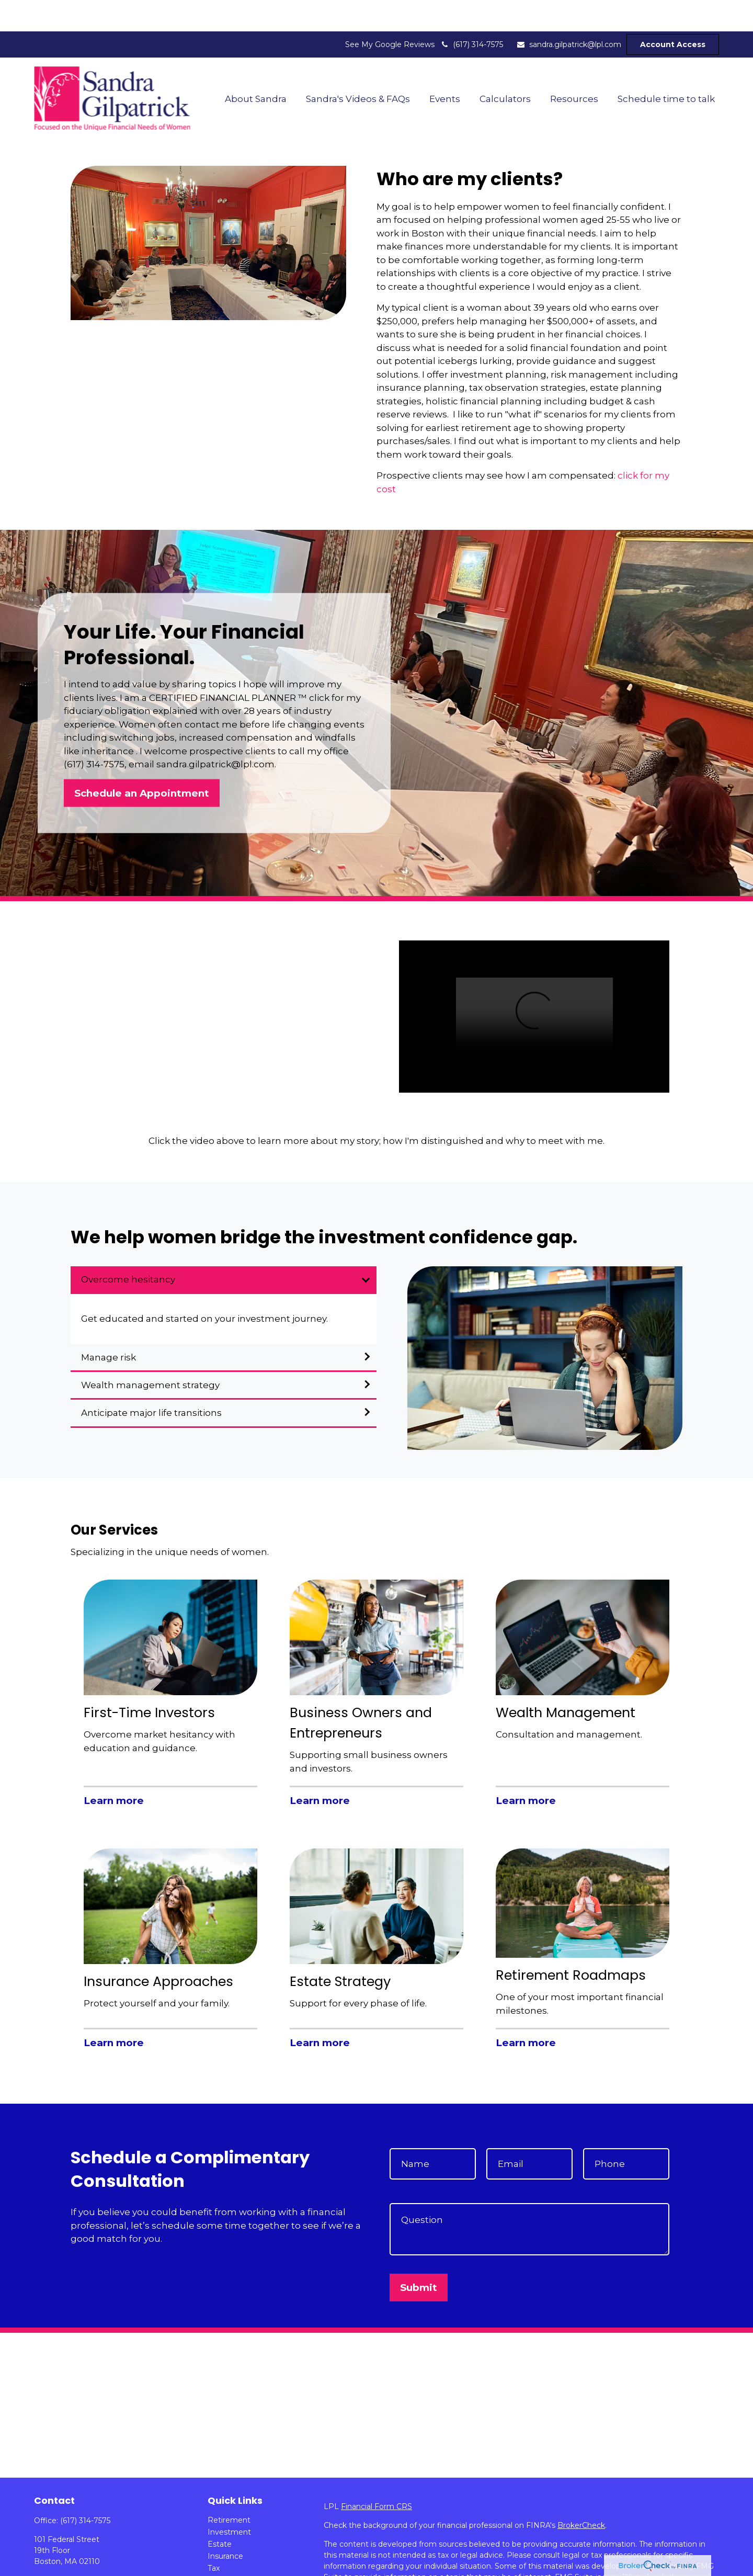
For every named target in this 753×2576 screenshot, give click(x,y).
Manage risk (108, 1326)
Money (220, 2549)
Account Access (672, 13)
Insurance (225, 2524)
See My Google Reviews (390, 13)
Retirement (229, 2488)
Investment (229, 2500)
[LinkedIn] (41, 2565)
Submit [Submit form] (418, 2256)
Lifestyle (223, 2561)
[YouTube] (59, 2565)
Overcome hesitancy (128, 1248)
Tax (214, 2536)
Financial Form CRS (376, 2475)
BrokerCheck (581, 2494)
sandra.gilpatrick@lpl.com (568, 13)
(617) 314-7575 (471, 13)
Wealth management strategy (150, 1353)
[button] (255, 67)
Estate (220, 2512)
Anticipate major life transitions (151, 1381)
